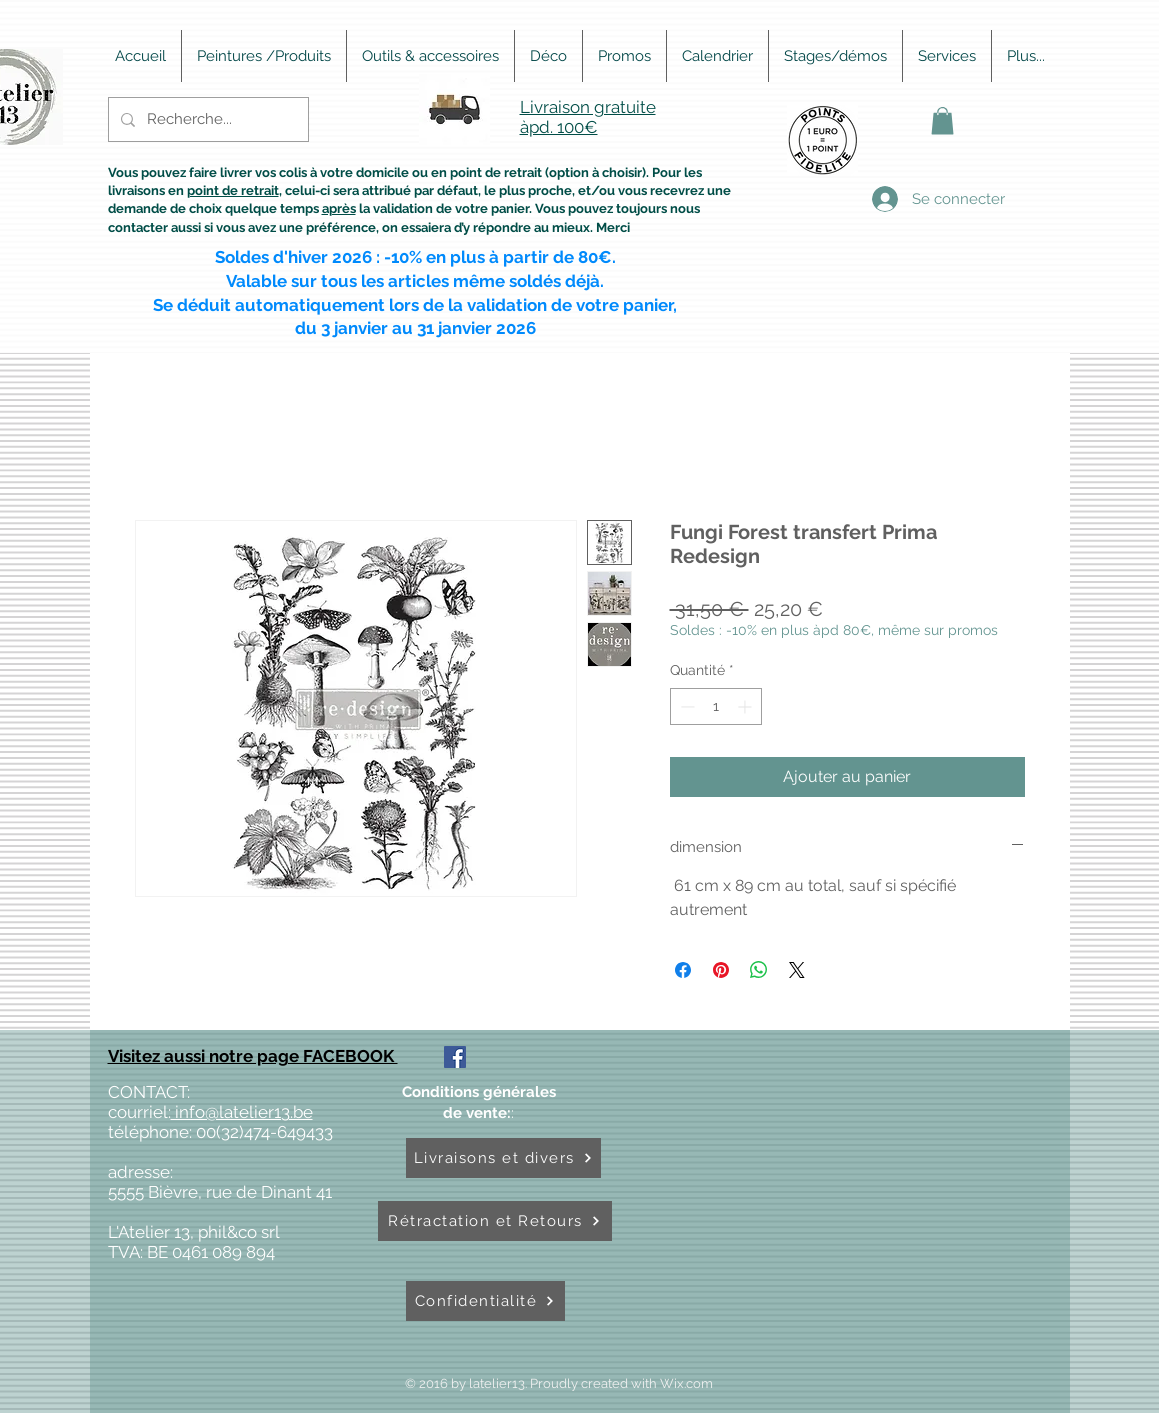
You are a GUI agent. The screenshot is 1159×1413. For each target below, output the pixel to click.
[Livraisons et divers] (503, 1158)
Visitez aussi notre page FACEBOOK (253, 1056)
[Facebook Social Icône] (455, 1057)
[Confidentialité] (485, 1301)
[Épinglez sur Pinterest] (721, 970)
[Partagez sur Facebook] (683, 970)
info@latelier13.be (242, 1112)
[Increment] (746, 706)
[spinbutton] (716, 706)
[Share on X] (797, 970)
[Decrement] (685, 706)
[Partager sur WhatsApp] (759, 970)
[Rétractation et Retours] (495, 1221)
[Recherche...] (206, 119)
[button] (942, 120)
